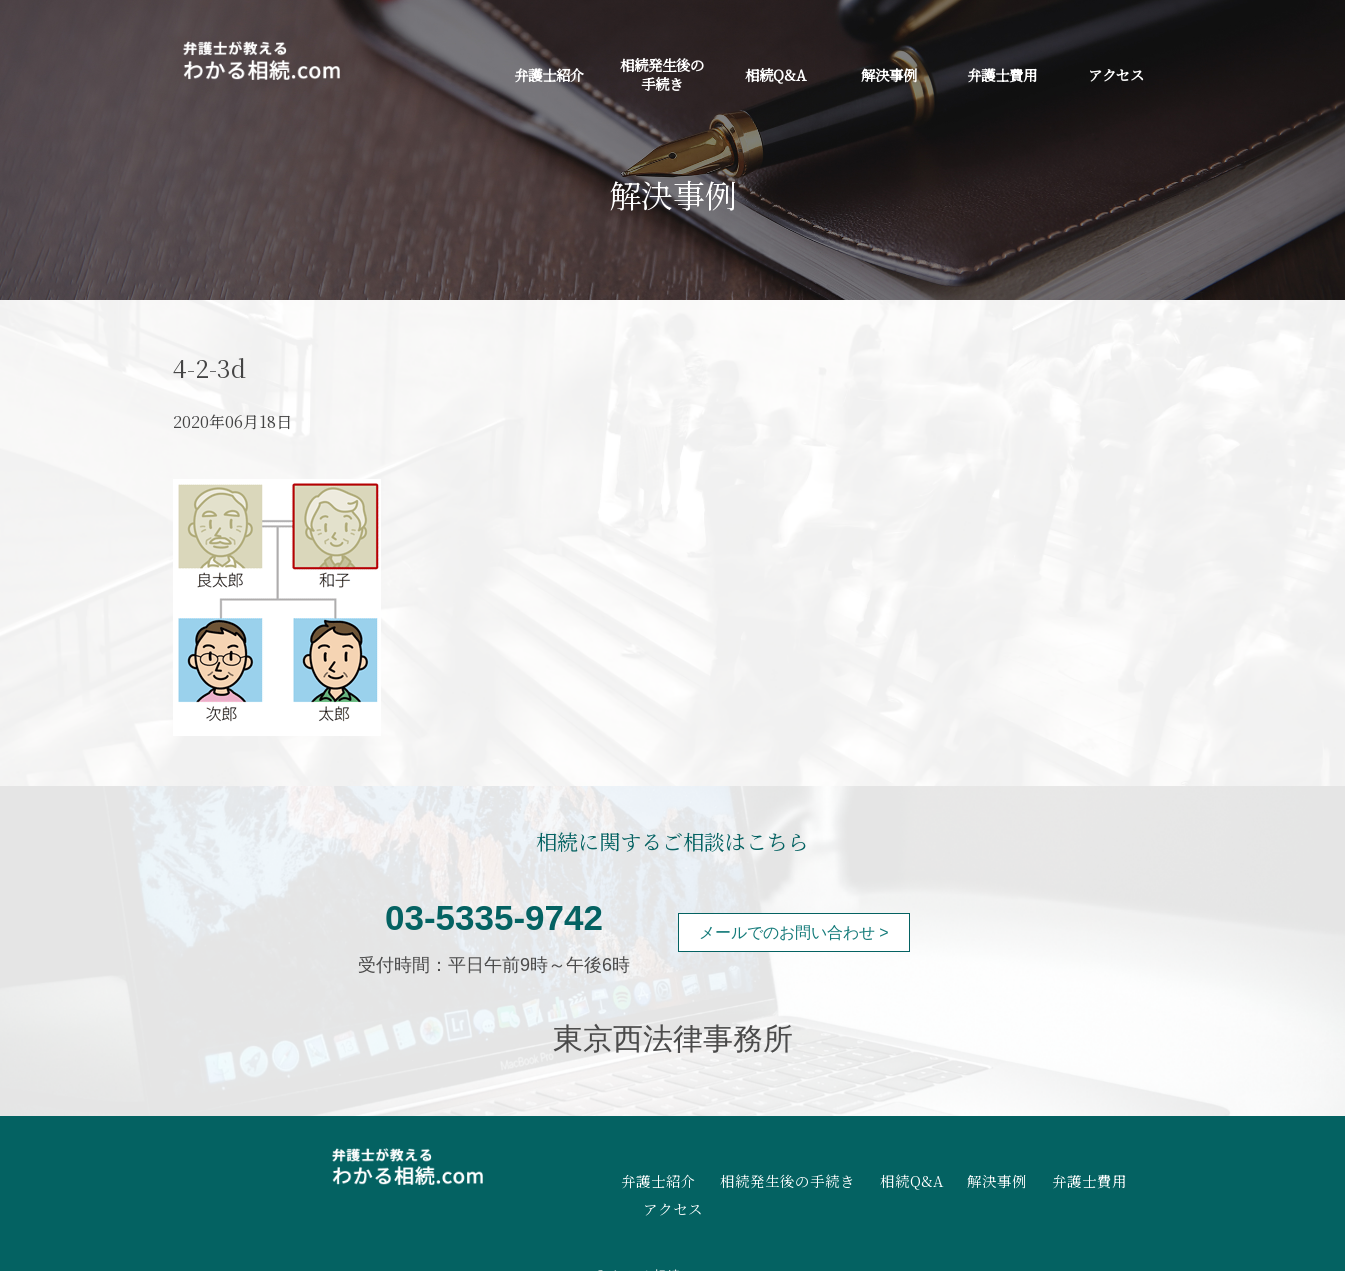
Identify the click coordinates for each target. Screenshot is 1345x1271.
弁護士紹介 (549, 74)
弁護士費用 (1002, 74)
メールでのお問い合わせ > (794, 932)
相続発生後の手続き (662, 74)
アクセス (1116, 74)
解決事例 (889, 74)
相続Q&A (775, 74)
